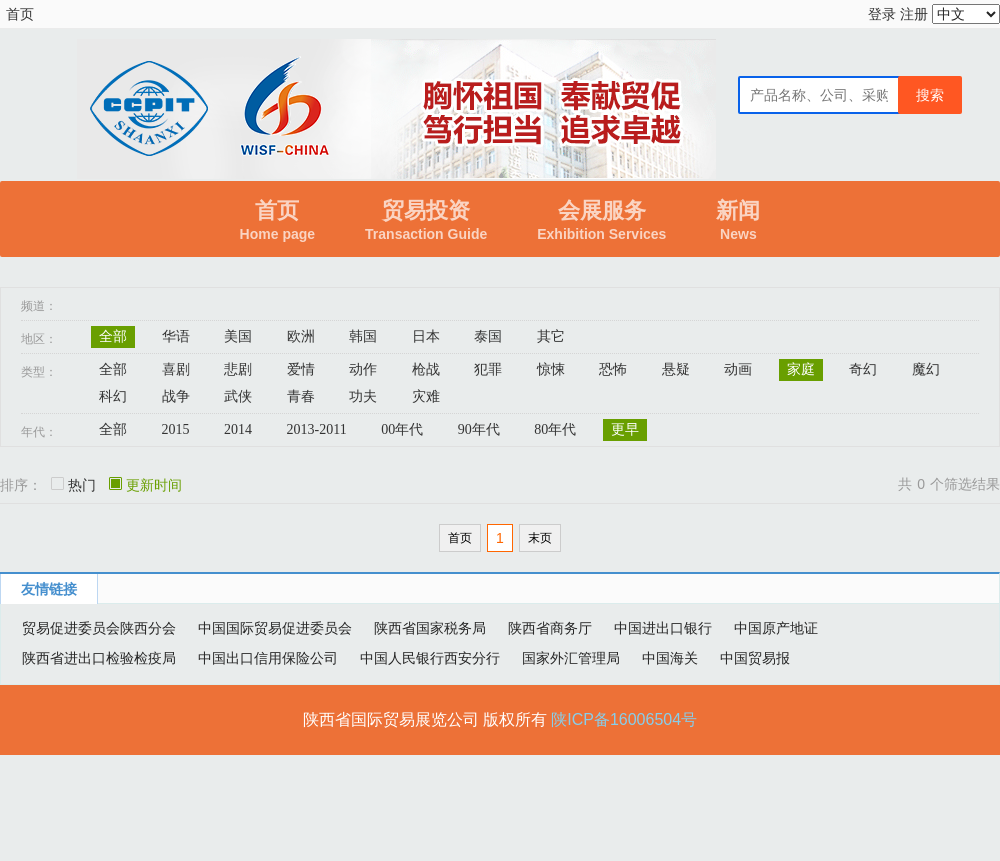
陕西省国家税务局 (430, 628)
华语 (176, 336)
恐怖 (613, 369)
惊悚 (551, 369)
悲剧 (238, 369)
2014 (238, 429)
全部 (113, 336)
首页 (20, 14)
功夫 (363, 396)
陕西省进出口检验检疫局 (99, 658)
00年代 (402, 429)
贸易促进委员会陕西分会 (99, 628)
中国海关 (670, 658)
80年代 (555, 429)
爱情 (301, 369)
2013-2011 (317, 429)
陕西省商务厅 (550, 628)
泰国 (488, 336)
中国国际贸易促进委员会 (275, 628)
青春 (301, 396)
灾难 (426, 396)
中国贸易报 (755, 658)
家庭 (801, 369)
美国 (238, 336)
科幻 (113, 396)
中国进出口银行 (663, 628)
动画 (738, 369)
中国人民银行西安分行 (430, 658)
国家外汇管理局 (571, 658)
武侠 (238, 396)
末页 (540, 538)
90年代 (479, 429)
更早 (625, 429)
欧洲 (301, 336)
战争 (176, 396)
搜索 (930, 95)
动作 (363, 369)
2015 (176, 429)
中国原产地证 (776, 628)
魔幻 (926, 369)
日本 (426, 336)
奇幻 (863, 369)
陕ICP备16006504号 (624, 719)
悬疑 (676, 369)
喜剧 (176, 369)
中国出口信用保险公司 (268, 658)
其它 (551, 336)
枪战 (426, 369)
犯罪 (488, 369)
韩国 (363, 336)
